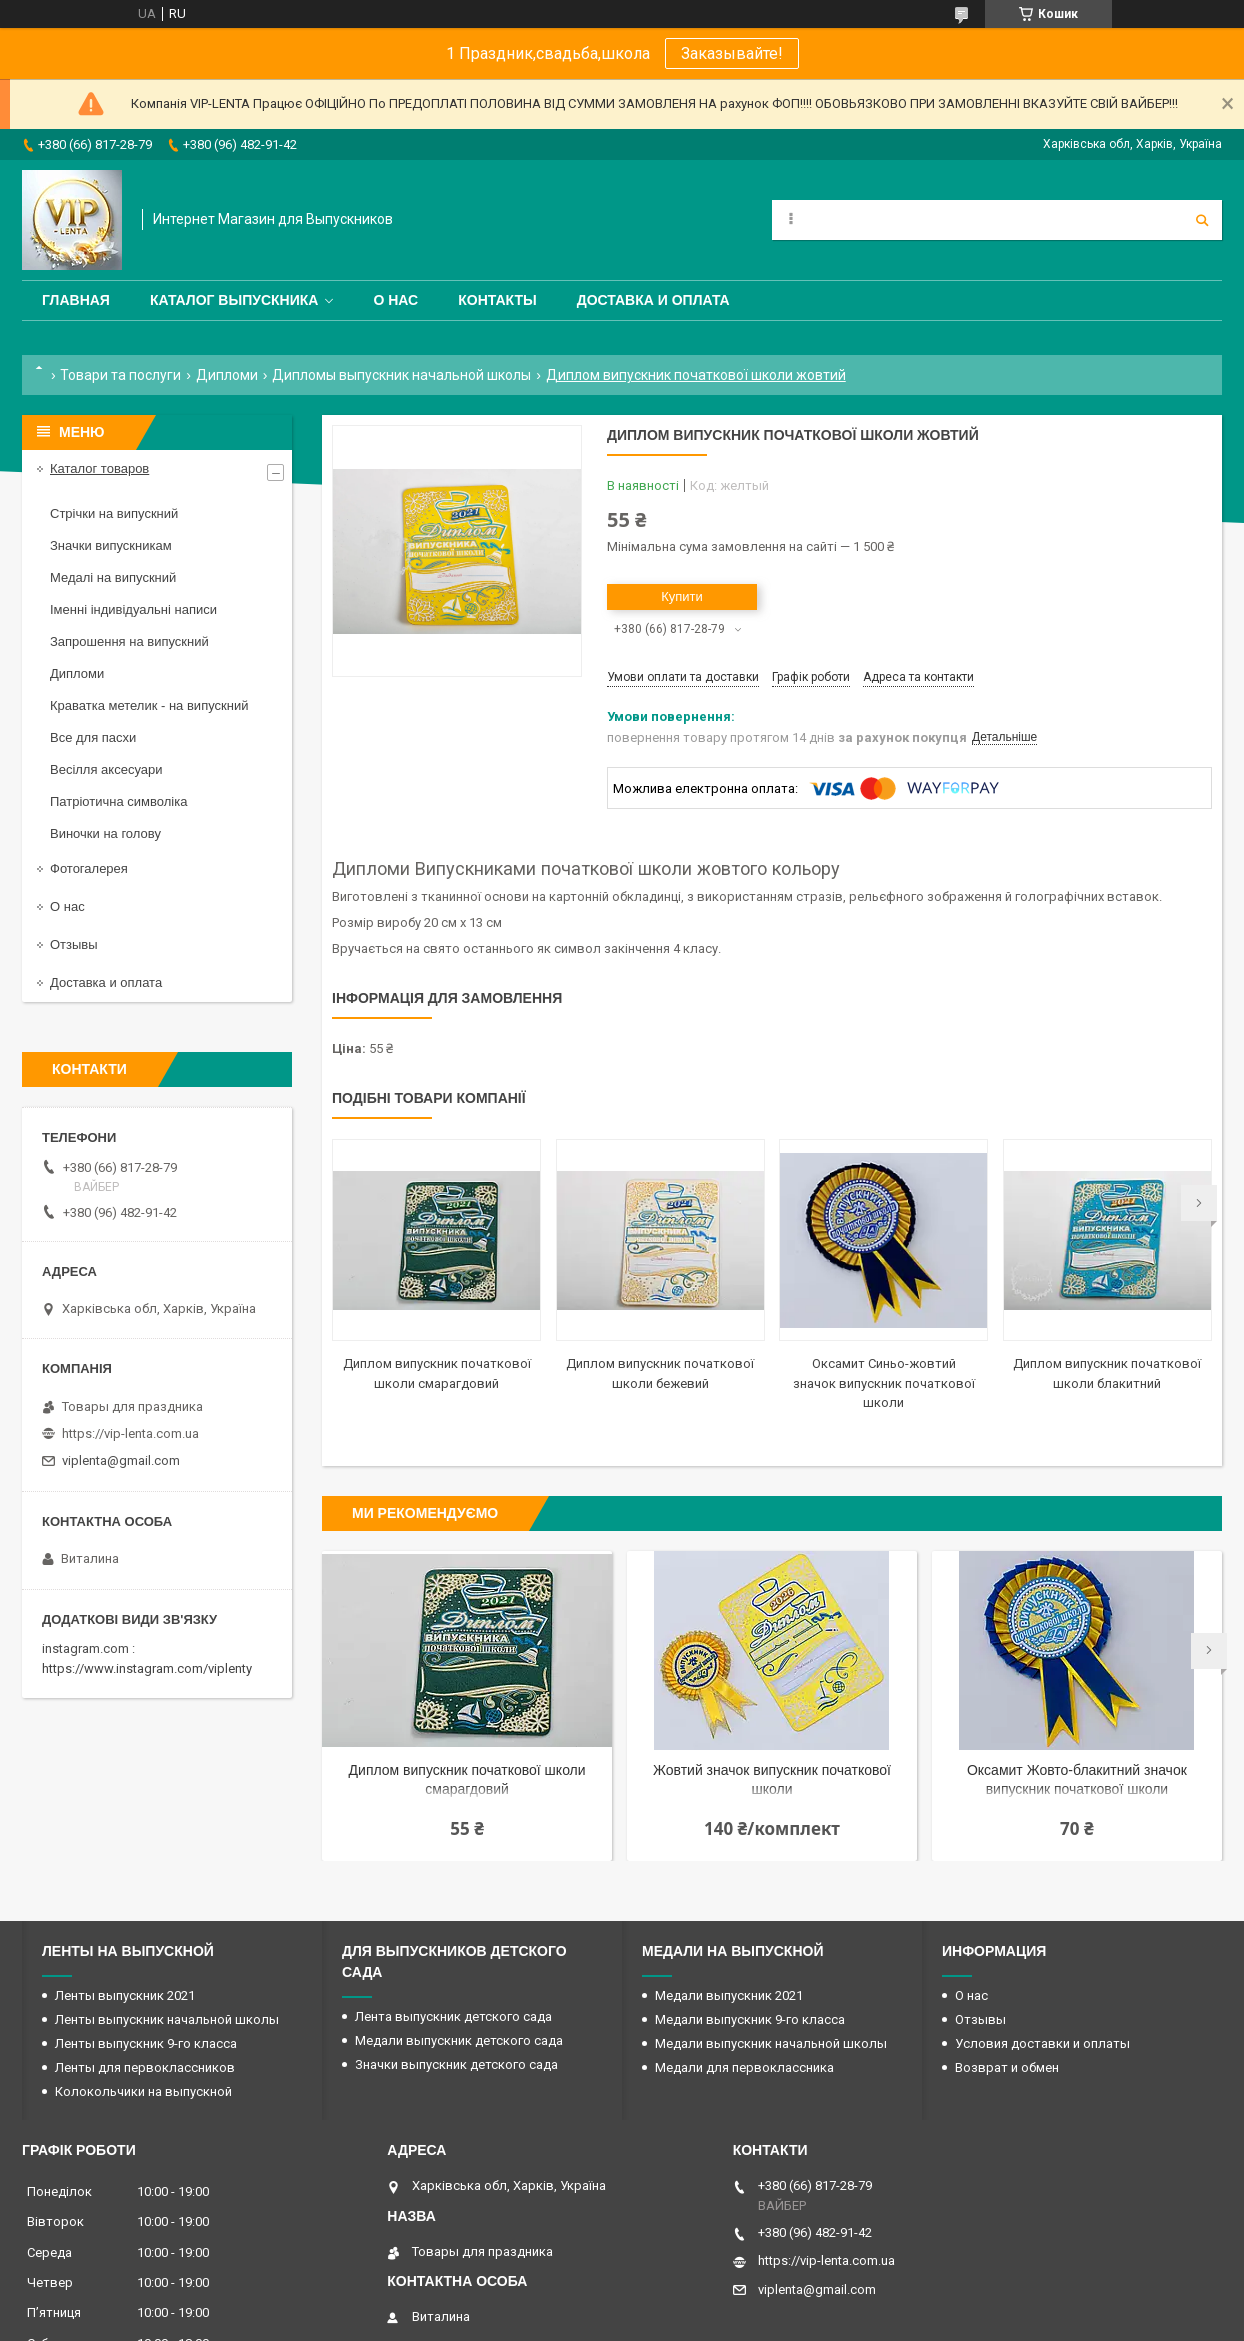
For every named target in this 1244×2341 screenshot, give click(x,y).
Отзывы (74, 944)
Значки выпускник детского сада (456, 2064)
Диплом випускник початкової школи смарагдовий (467, 1779)
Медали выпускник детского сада (459, 2040)
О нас (395, 300)
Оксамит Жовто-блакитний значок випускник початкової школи (1077, 1779)
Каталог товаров (99, 468)
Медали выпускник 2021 (729, 1995)
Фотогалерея (89, 868)
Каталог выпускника (234, 300)
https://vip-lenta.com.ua (130, 1433)
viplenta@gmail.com (121, 1460)
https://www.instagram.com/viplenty (147, 1668)
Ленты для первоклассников (145, 2067)
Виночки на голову (105, 833)
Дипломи (227, 375)
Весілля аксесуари (106, 769)
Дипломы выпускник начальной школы (401, 375)
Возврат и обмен (1007, 2067)
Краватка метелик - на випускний (149, 705)
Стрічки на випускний (114, 513)
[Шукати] (1202, 220)
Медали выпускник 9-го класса (750, 2019)
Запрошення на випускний (129, 641)
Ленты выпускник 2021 (125, 1995)
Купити (682, 596)
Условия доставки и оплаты (1042, 2043)
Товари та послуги (120, 375)
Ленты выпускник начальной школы (167, 2019)
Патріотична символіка (118, 801)
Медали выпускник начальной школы (771, 2043)
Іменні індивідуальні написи (133, 609)
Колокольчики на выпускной (143, 2091)
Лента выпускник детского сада (453, 2016)
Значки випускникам (111, 545)
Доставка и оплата (653, 300)
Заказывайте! (732, 53)
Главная (76, 300)
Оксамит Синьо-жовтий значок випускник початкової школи (884, 1383)
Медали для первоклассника (744, 2067)
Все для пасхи (93, 737)
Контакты (497, 300)
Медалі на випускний (113, 577)
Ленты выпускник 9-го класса (146, 2043)
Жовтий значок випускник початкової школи (772, 1779)
